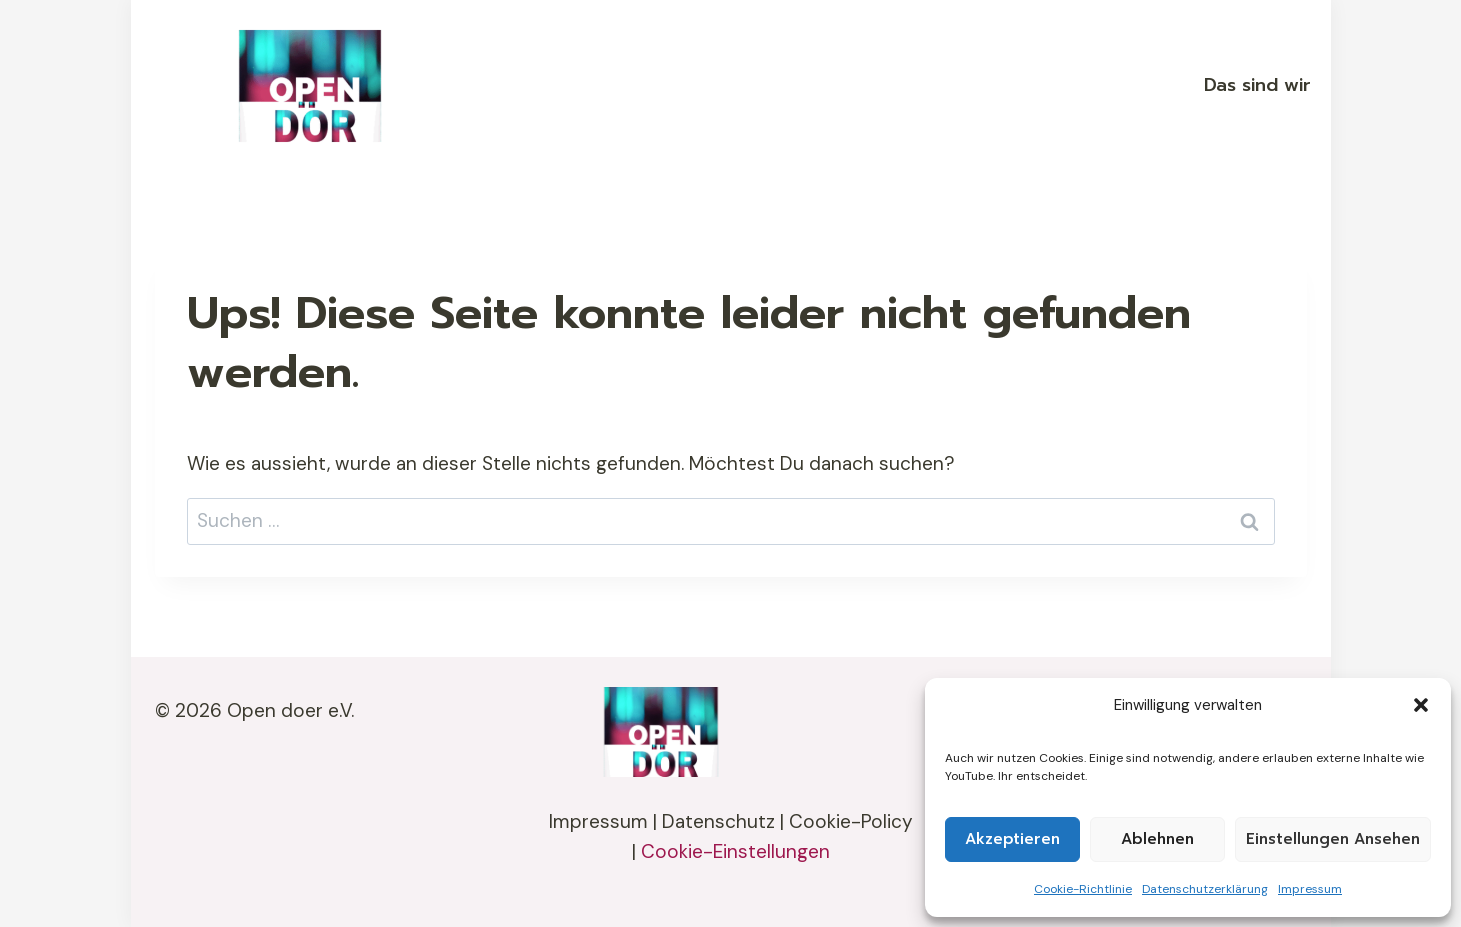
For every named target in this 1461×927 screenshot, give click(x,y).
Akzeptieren (1012, 839)
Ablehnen (1157, 839)
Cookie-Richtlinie (1083, 889)
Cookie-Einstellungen (735, 851)
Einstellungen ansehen (1333, 839)
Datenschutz (718, 821)
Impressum (1310, 889)
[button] (1421, 705)
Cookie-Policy (851, 821)
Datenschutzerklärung (1205, 889)
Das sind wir (1257, 85)
